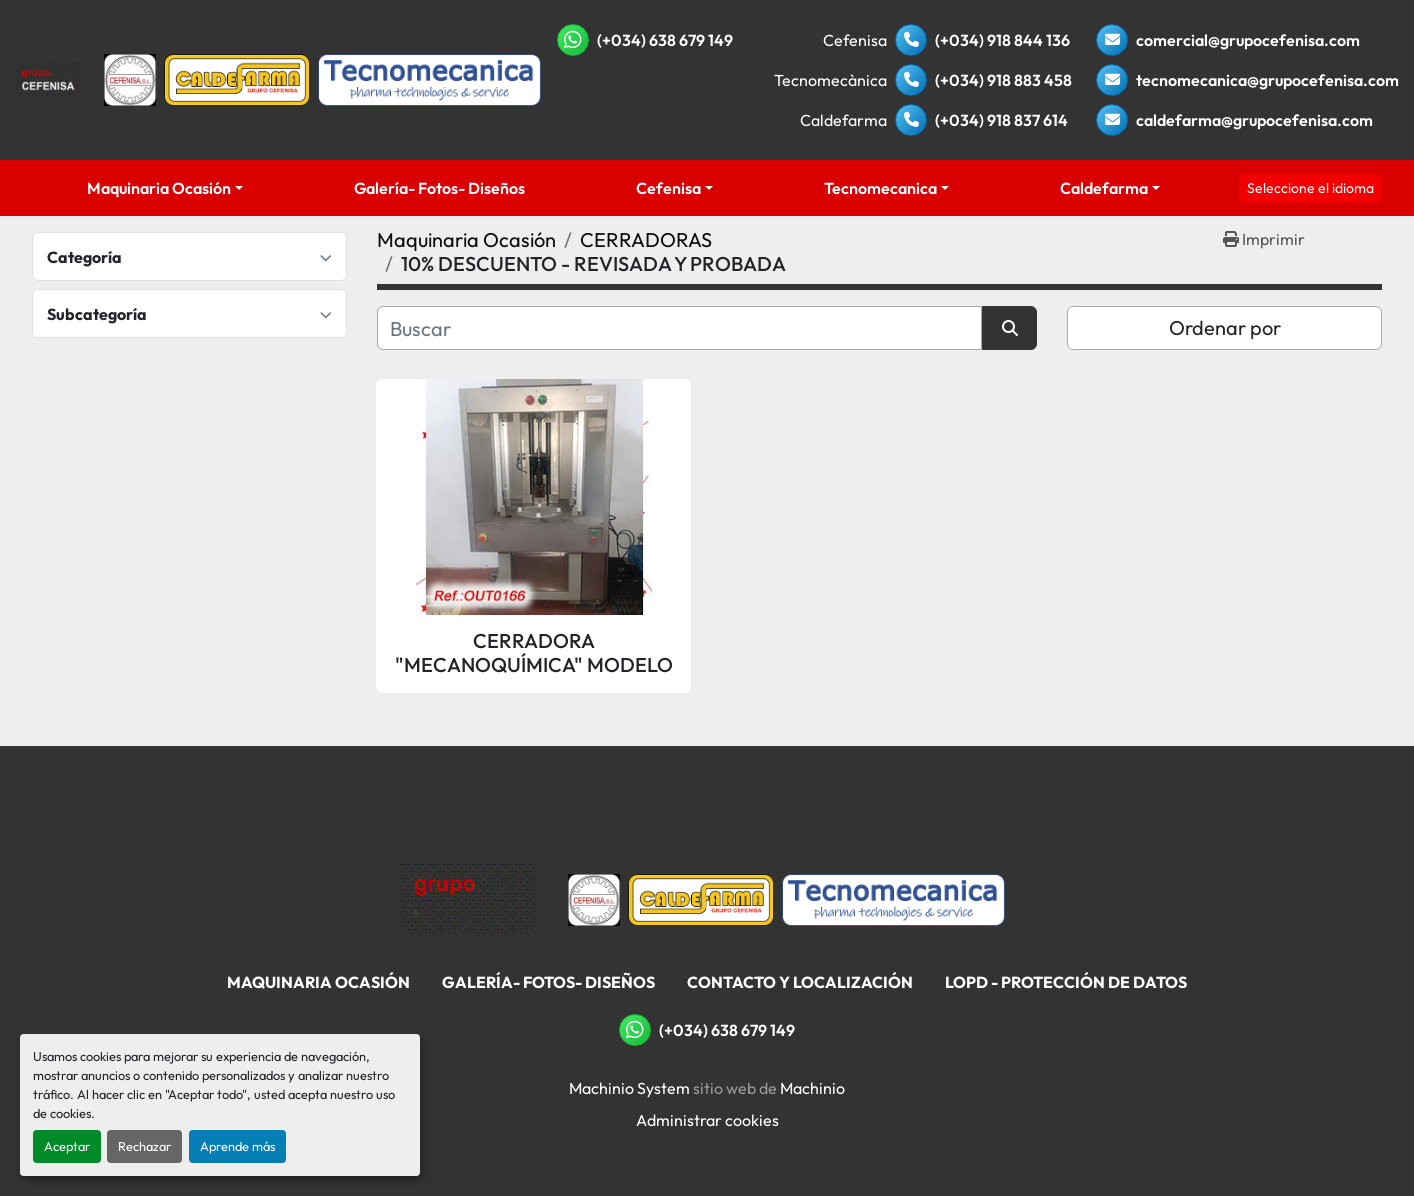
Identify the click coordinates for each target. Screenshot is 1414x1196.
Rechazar (144, 1146)
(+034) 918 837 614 (1001, 120)
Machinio (812, 1088)
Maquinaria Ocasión (159, 188)
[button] (165, 188)
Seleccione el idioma (1310, 188)
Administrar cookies (707, 1120)
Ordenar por (1225, 327)
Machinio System (629, 1088)
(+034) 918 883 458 (1003, 80)
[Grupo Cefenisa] (468, 898)
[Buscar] (679, 328)
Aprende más (237, 1146)
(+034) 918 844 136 (1002, 40)
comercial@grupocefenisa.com (1248, 40)
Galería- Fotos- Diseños (439, 188)
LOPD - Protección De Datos (1066, 982)
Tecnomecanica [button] (880, 188)
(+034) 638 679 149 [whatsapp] (665, 40)
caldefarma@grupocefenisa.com (1254, 120)
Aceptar (67, 1146)
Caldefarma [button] (1104, 188)
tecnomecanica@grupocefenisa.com (1267, 80)
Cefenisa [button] (668, 188)
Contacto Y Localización (800, 982)
